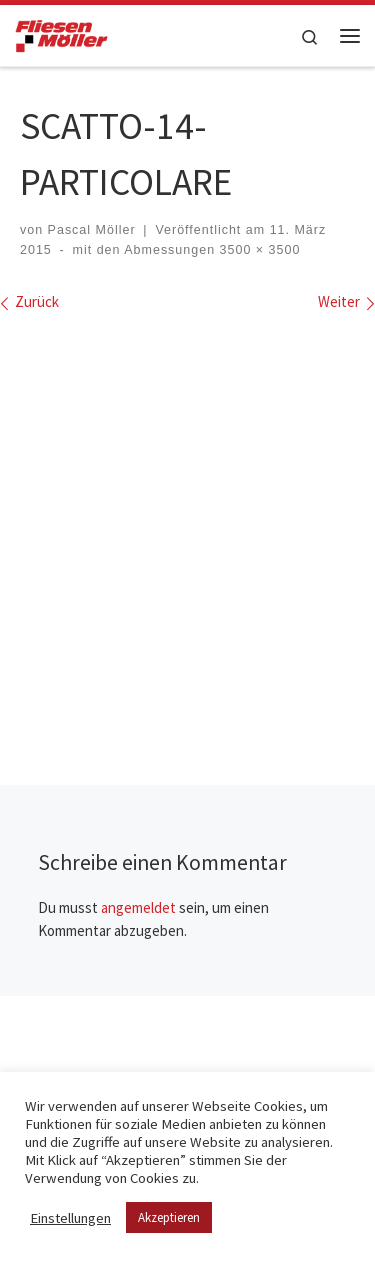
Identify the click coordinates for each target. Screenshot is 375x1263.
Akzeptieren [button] (169, 1217)
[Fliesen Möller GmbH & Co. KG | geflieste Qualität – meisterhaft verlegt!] (61, 33)
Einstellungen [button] (70, 1218)
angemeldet (138, 907)
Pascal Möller (92, 230)
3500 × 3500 (257, 250)
